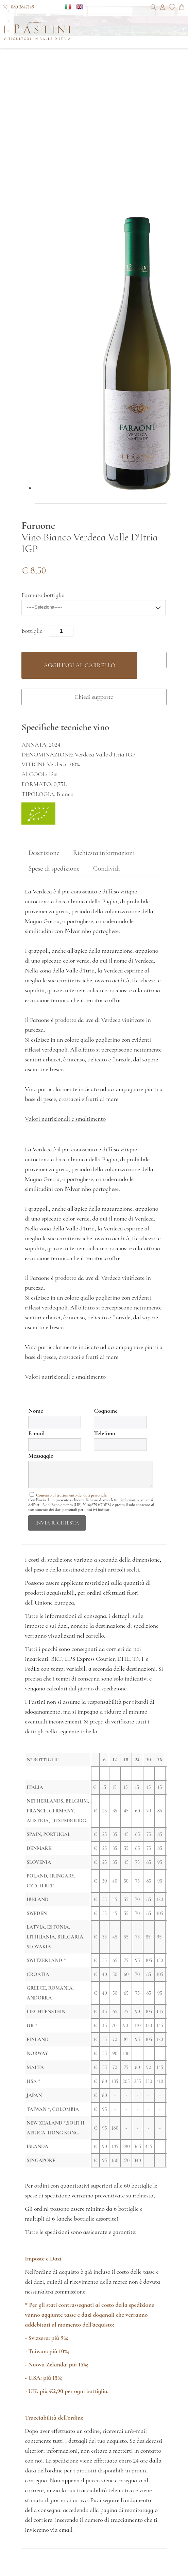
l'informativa (129, 1500)
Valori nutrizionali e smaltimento (65, 1118)
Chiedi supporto (94, 697)
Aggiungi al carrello (79, 665)
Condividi (106, 868)
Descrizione (43, 853)
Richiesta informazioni (104, 853)
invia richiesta (57, 1522)
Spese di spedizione (54, 868)
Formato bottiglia (43, 595)
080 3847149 (18, 7)
